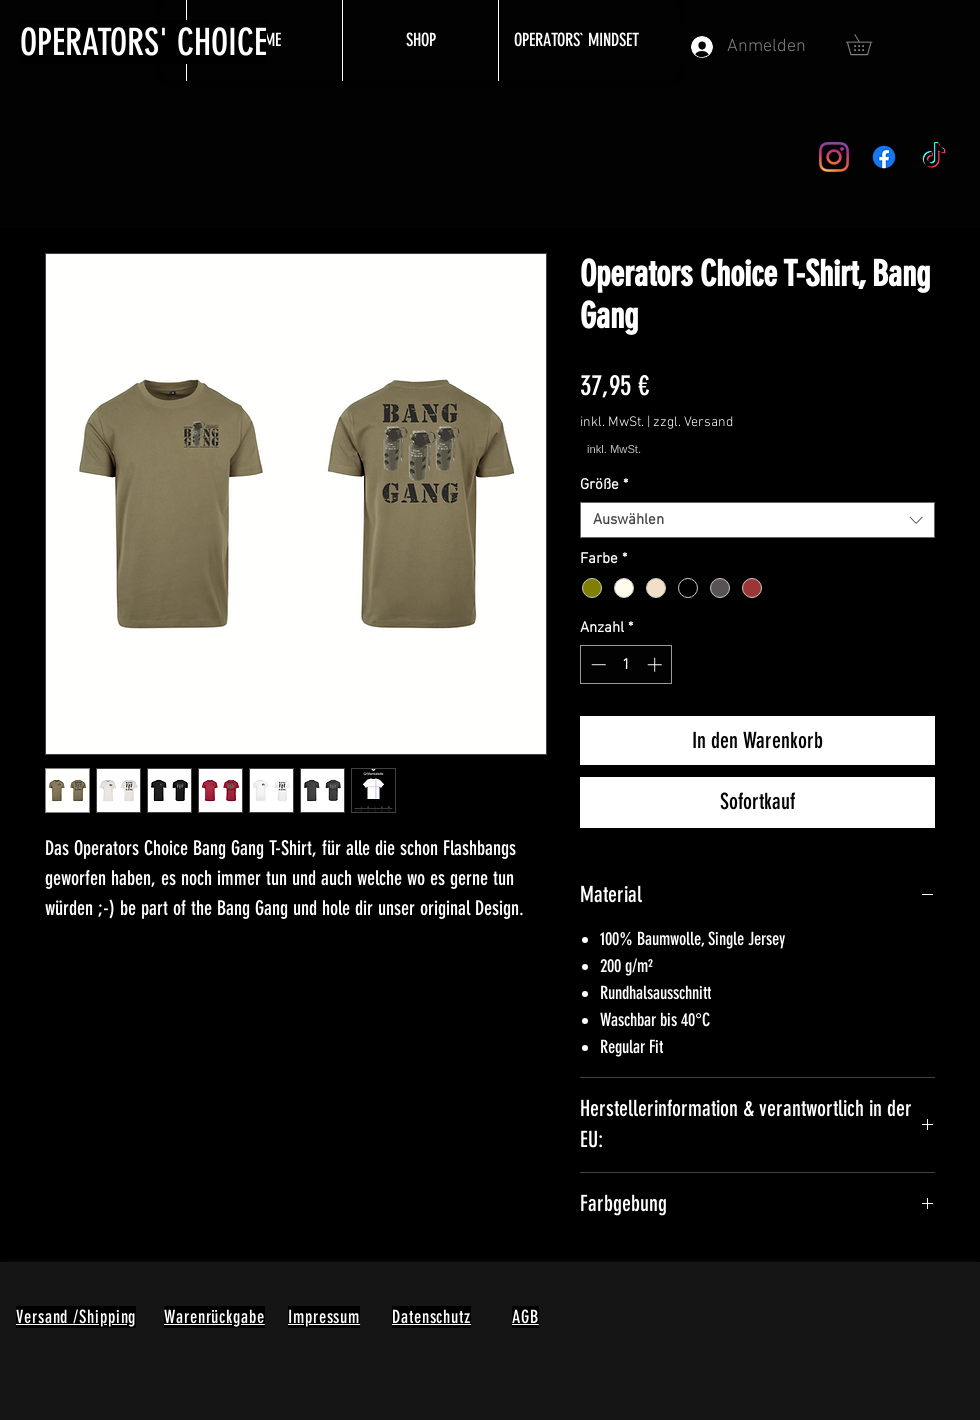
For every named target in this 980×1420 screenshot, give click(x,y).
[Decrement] (596, 664)
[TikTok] (934, 157)
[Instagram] (834, 157)
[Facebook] (884, 157)
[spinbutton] (626, 664)
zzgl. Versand (693, 422)
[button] (869, 44)
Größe (604, 485)
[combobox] (757, 520)
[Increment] (656, 664)
